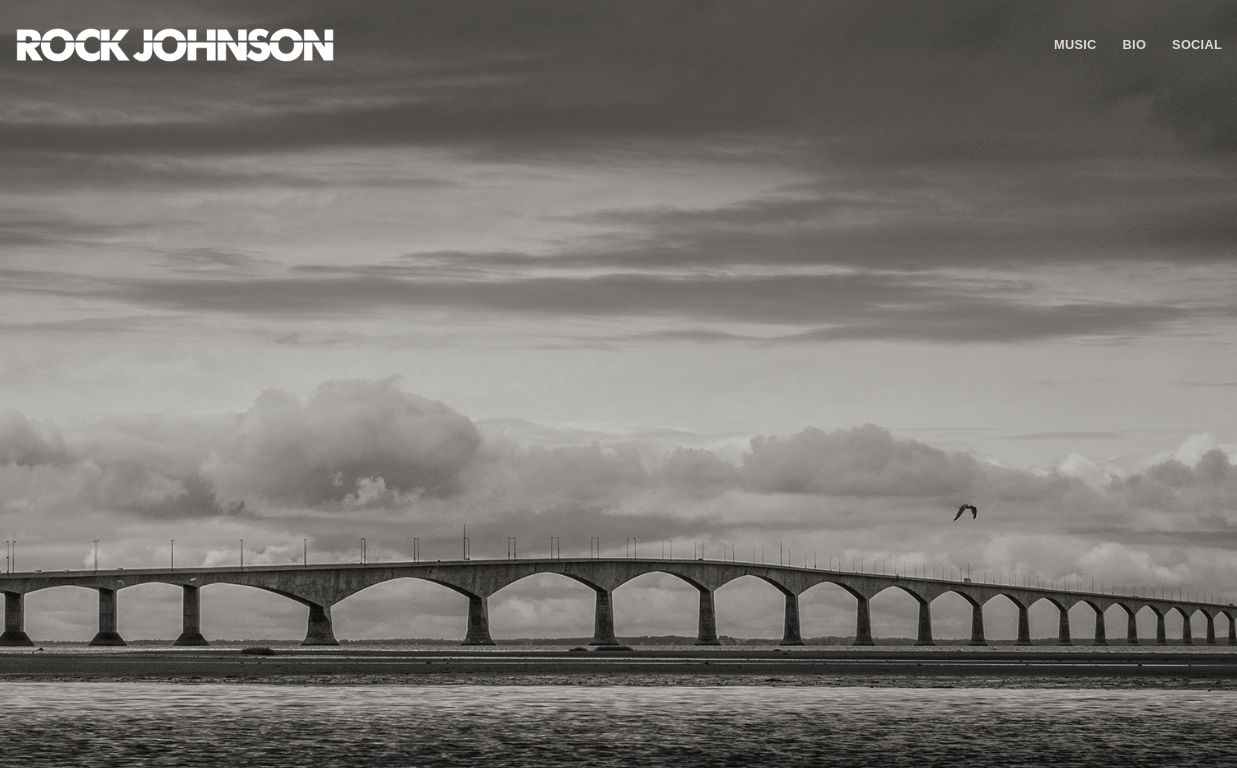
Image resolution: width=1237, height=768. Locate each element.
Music (1075, 44)
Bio (1135, 44)
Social (1197, 44)
